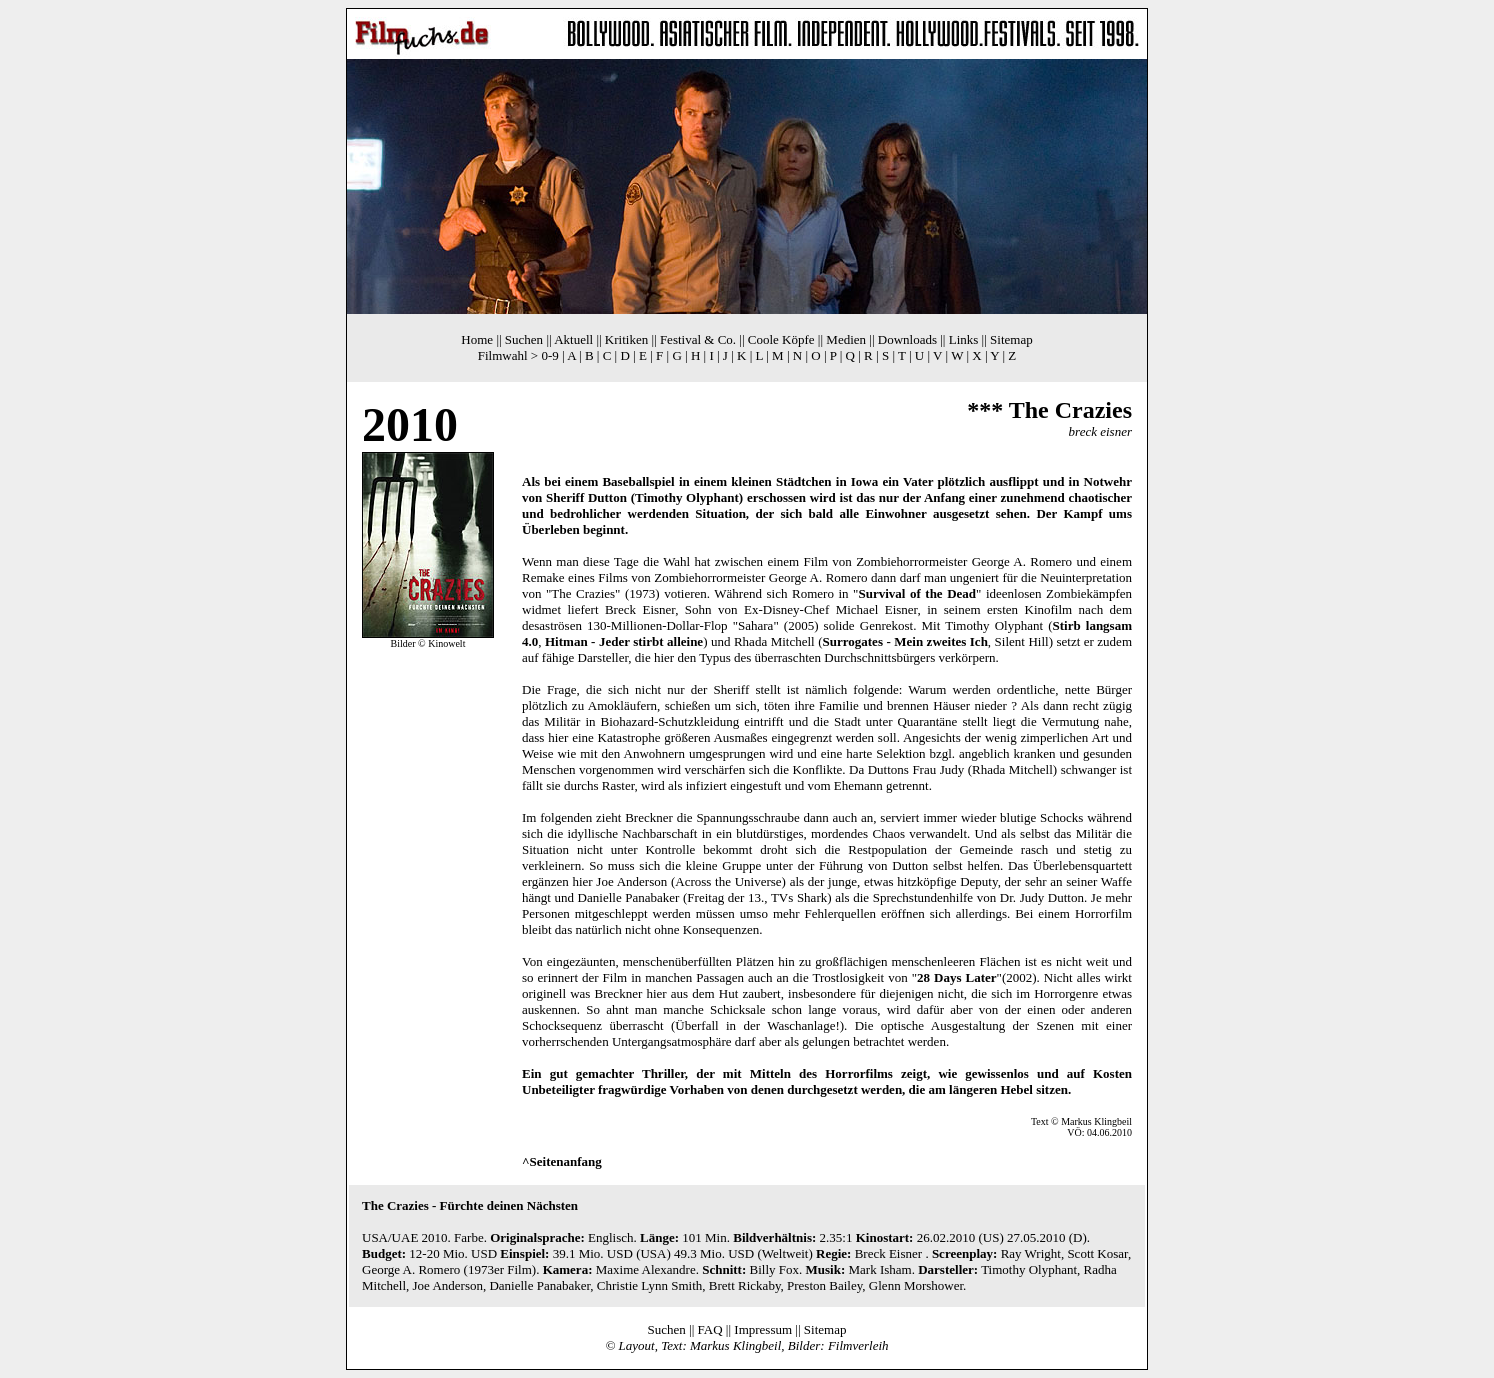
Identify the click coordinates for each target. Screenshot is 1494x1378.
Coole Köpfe (781, 339)
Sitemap (1011, 339)
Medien (846, 339)
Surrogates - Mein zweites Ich (905, 641)
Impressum (763, 1329)
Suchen (524, 339)
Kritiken (626, 339)
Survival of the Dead (917, 593)
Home (477, 339)
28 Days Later (957, 977)
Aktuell (573, 339)
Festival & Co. (698, 339)
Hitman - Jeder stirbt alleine (624, 641)
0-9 (549, 355)
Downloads (907, 339)
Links (964, 339)
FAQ (710, 1329)
